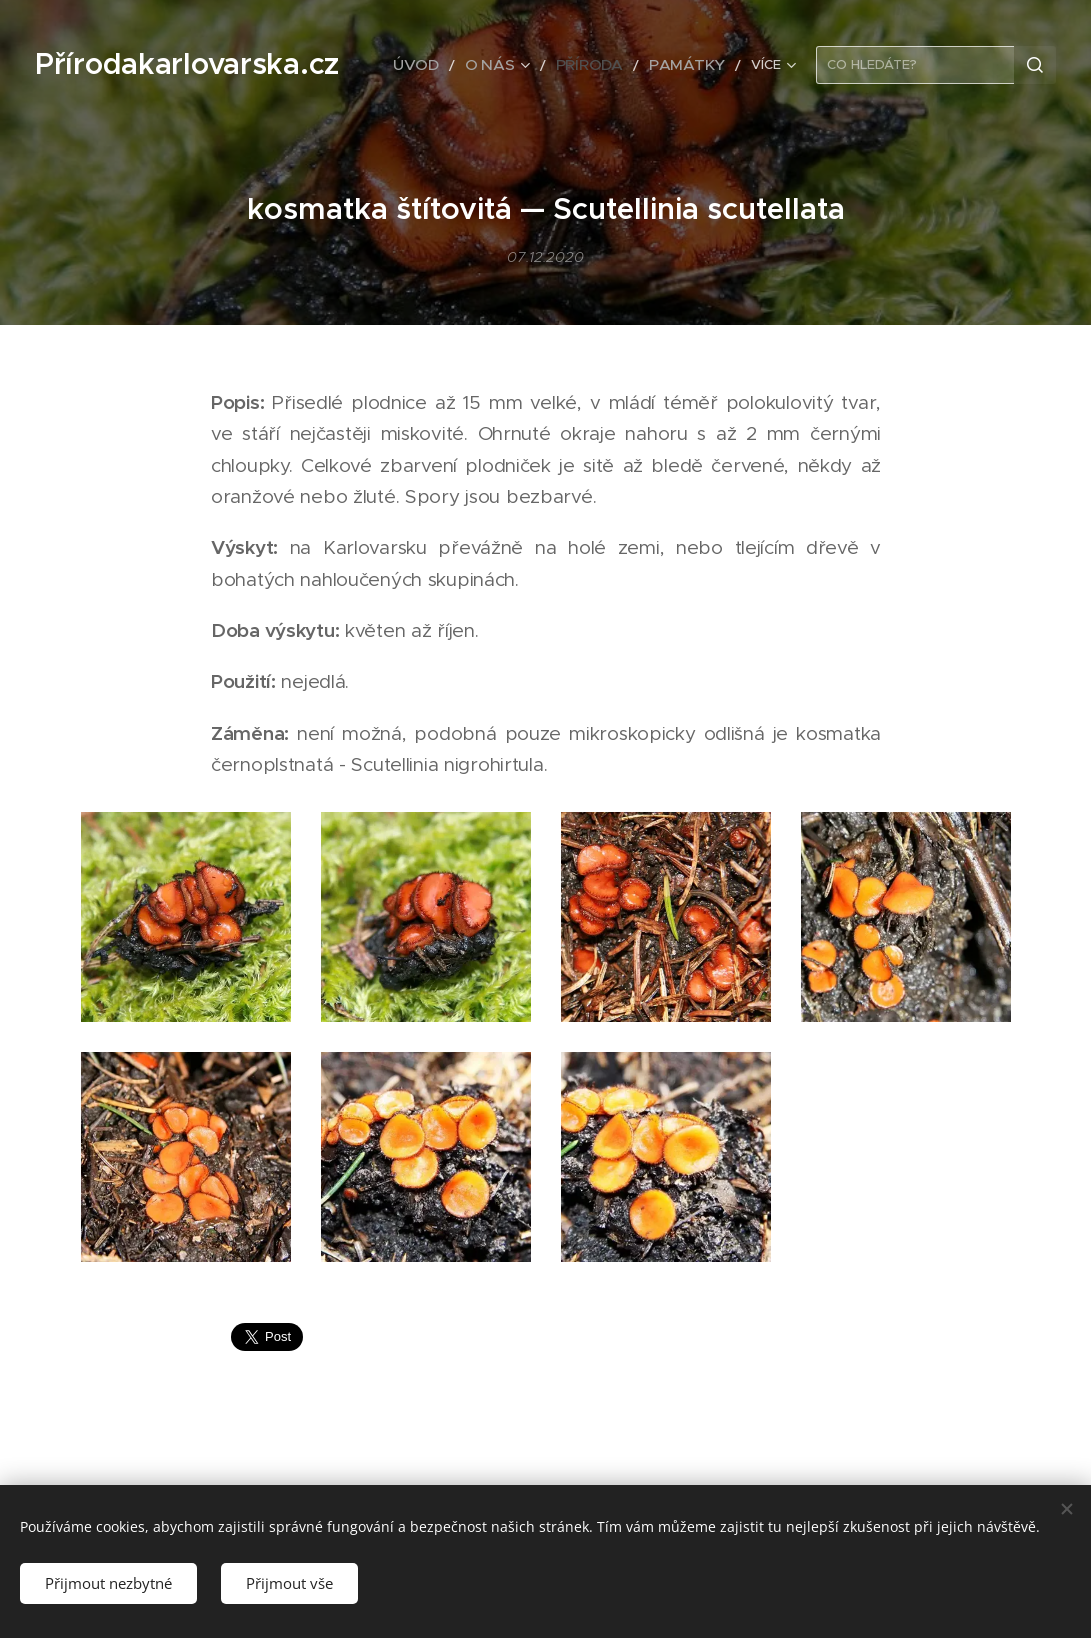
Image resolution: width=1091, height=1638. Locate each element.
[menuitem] (449, 65)
